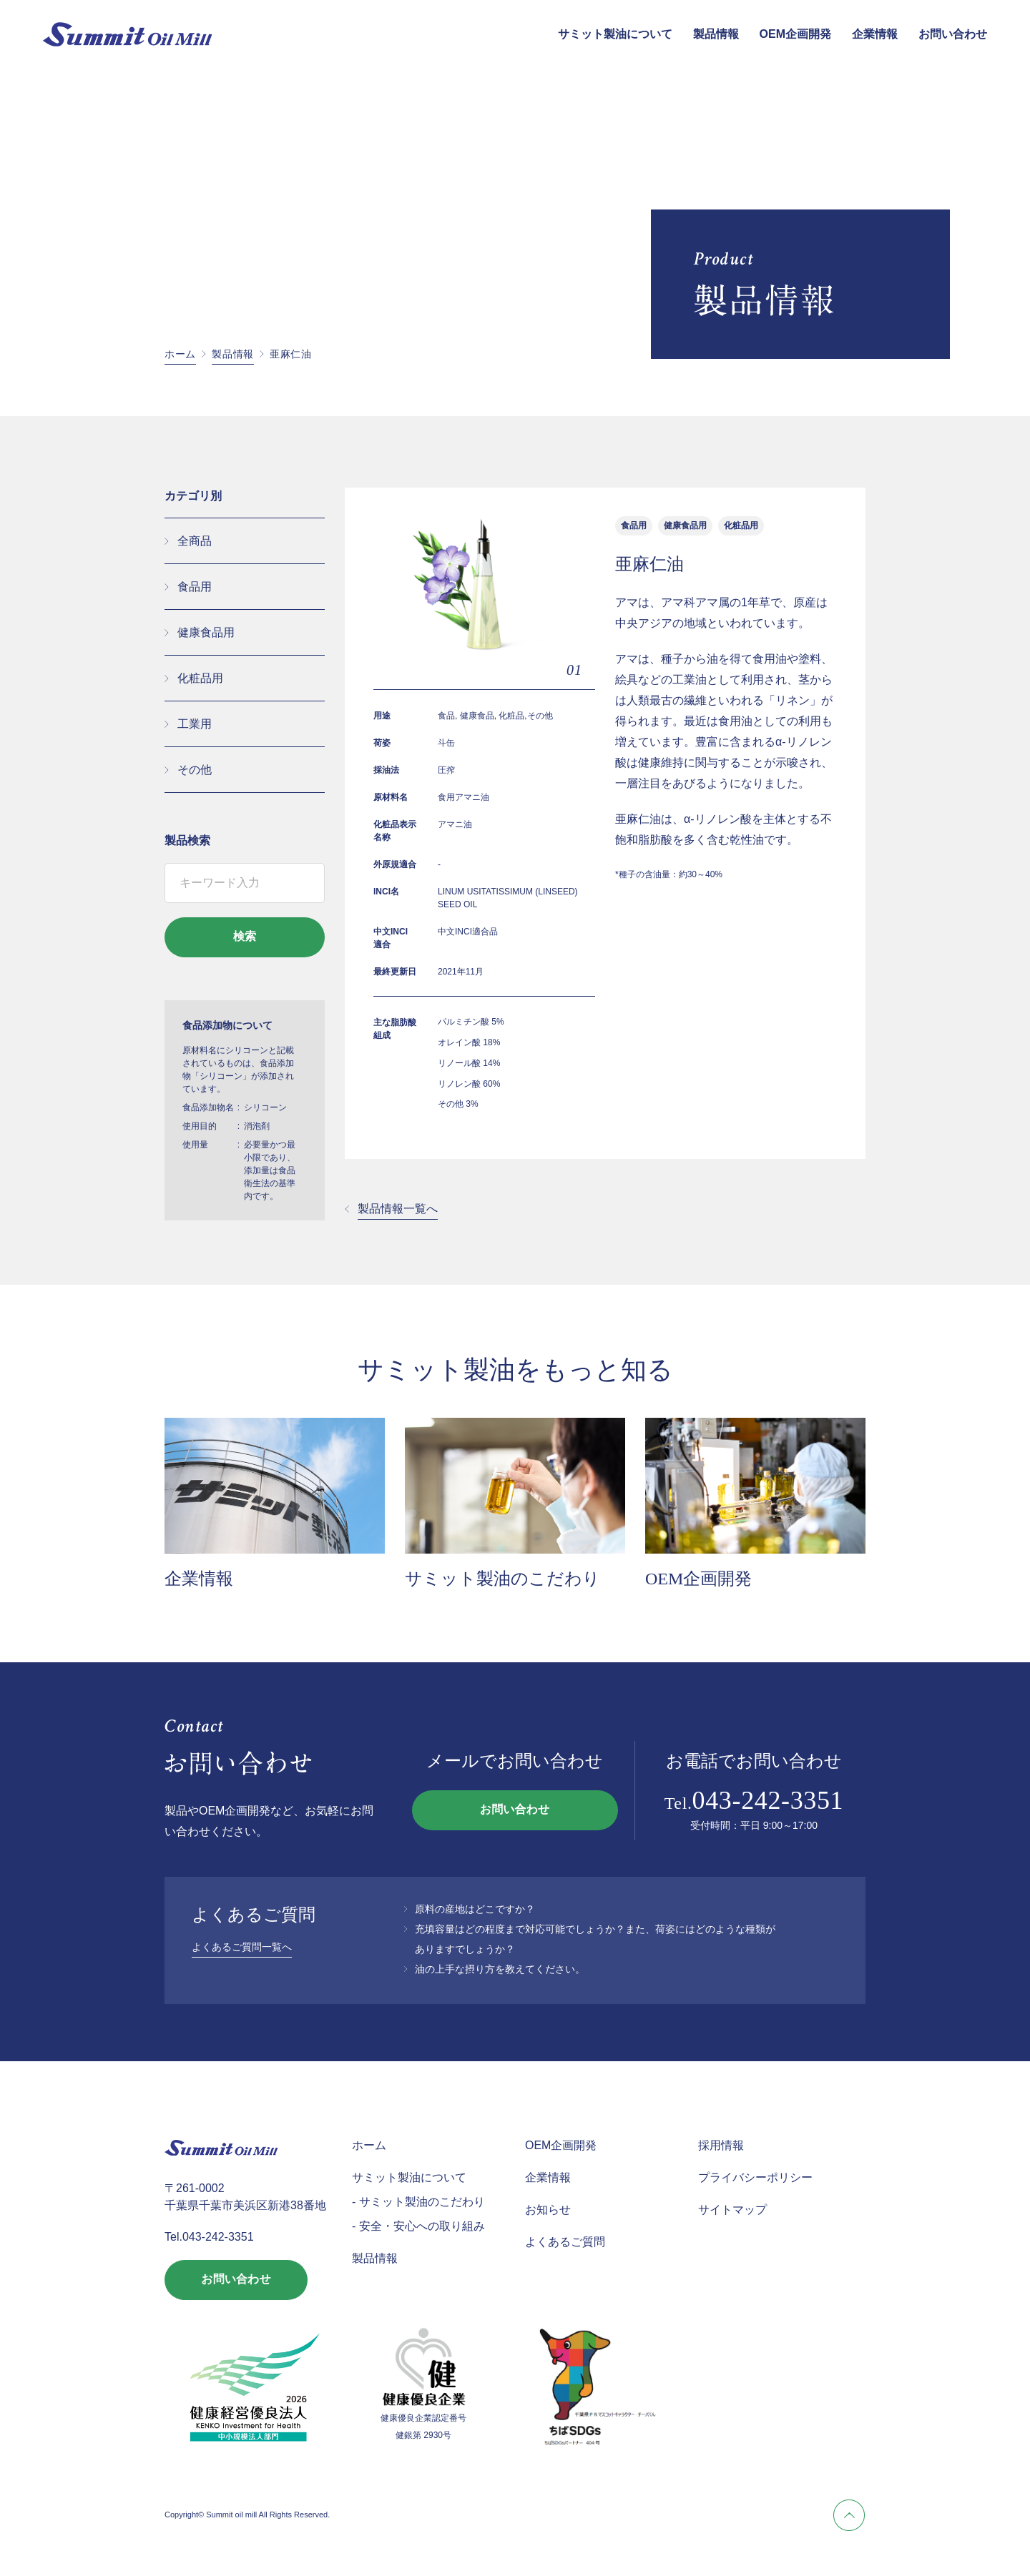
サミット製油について (615, 34)
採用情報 (721, 2145)
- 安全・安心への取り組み (418, 2226)
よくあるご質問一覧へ (242, 1947)
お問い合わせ (952, 34)
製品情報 (716, 34)
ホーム (180, 354)
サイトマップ (732, 2210)
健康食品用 (206, 632)
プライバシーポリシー (755, 2177)
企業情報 (875, 34)
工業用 (194, 724)
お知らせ (548, 2210)
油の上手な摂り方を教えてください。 (500, 1969)
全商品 (194, 541)
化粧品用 (200, 678)
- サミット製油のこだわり (418, 2202)
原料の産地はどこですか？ (475, 1909)
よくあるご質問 (565, 2242)
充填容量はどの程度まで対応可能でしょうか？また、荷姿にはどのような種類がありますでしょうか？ (595, 1939)
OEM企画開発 (795, 34)
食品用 (194, 587)
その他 (194, 770)
